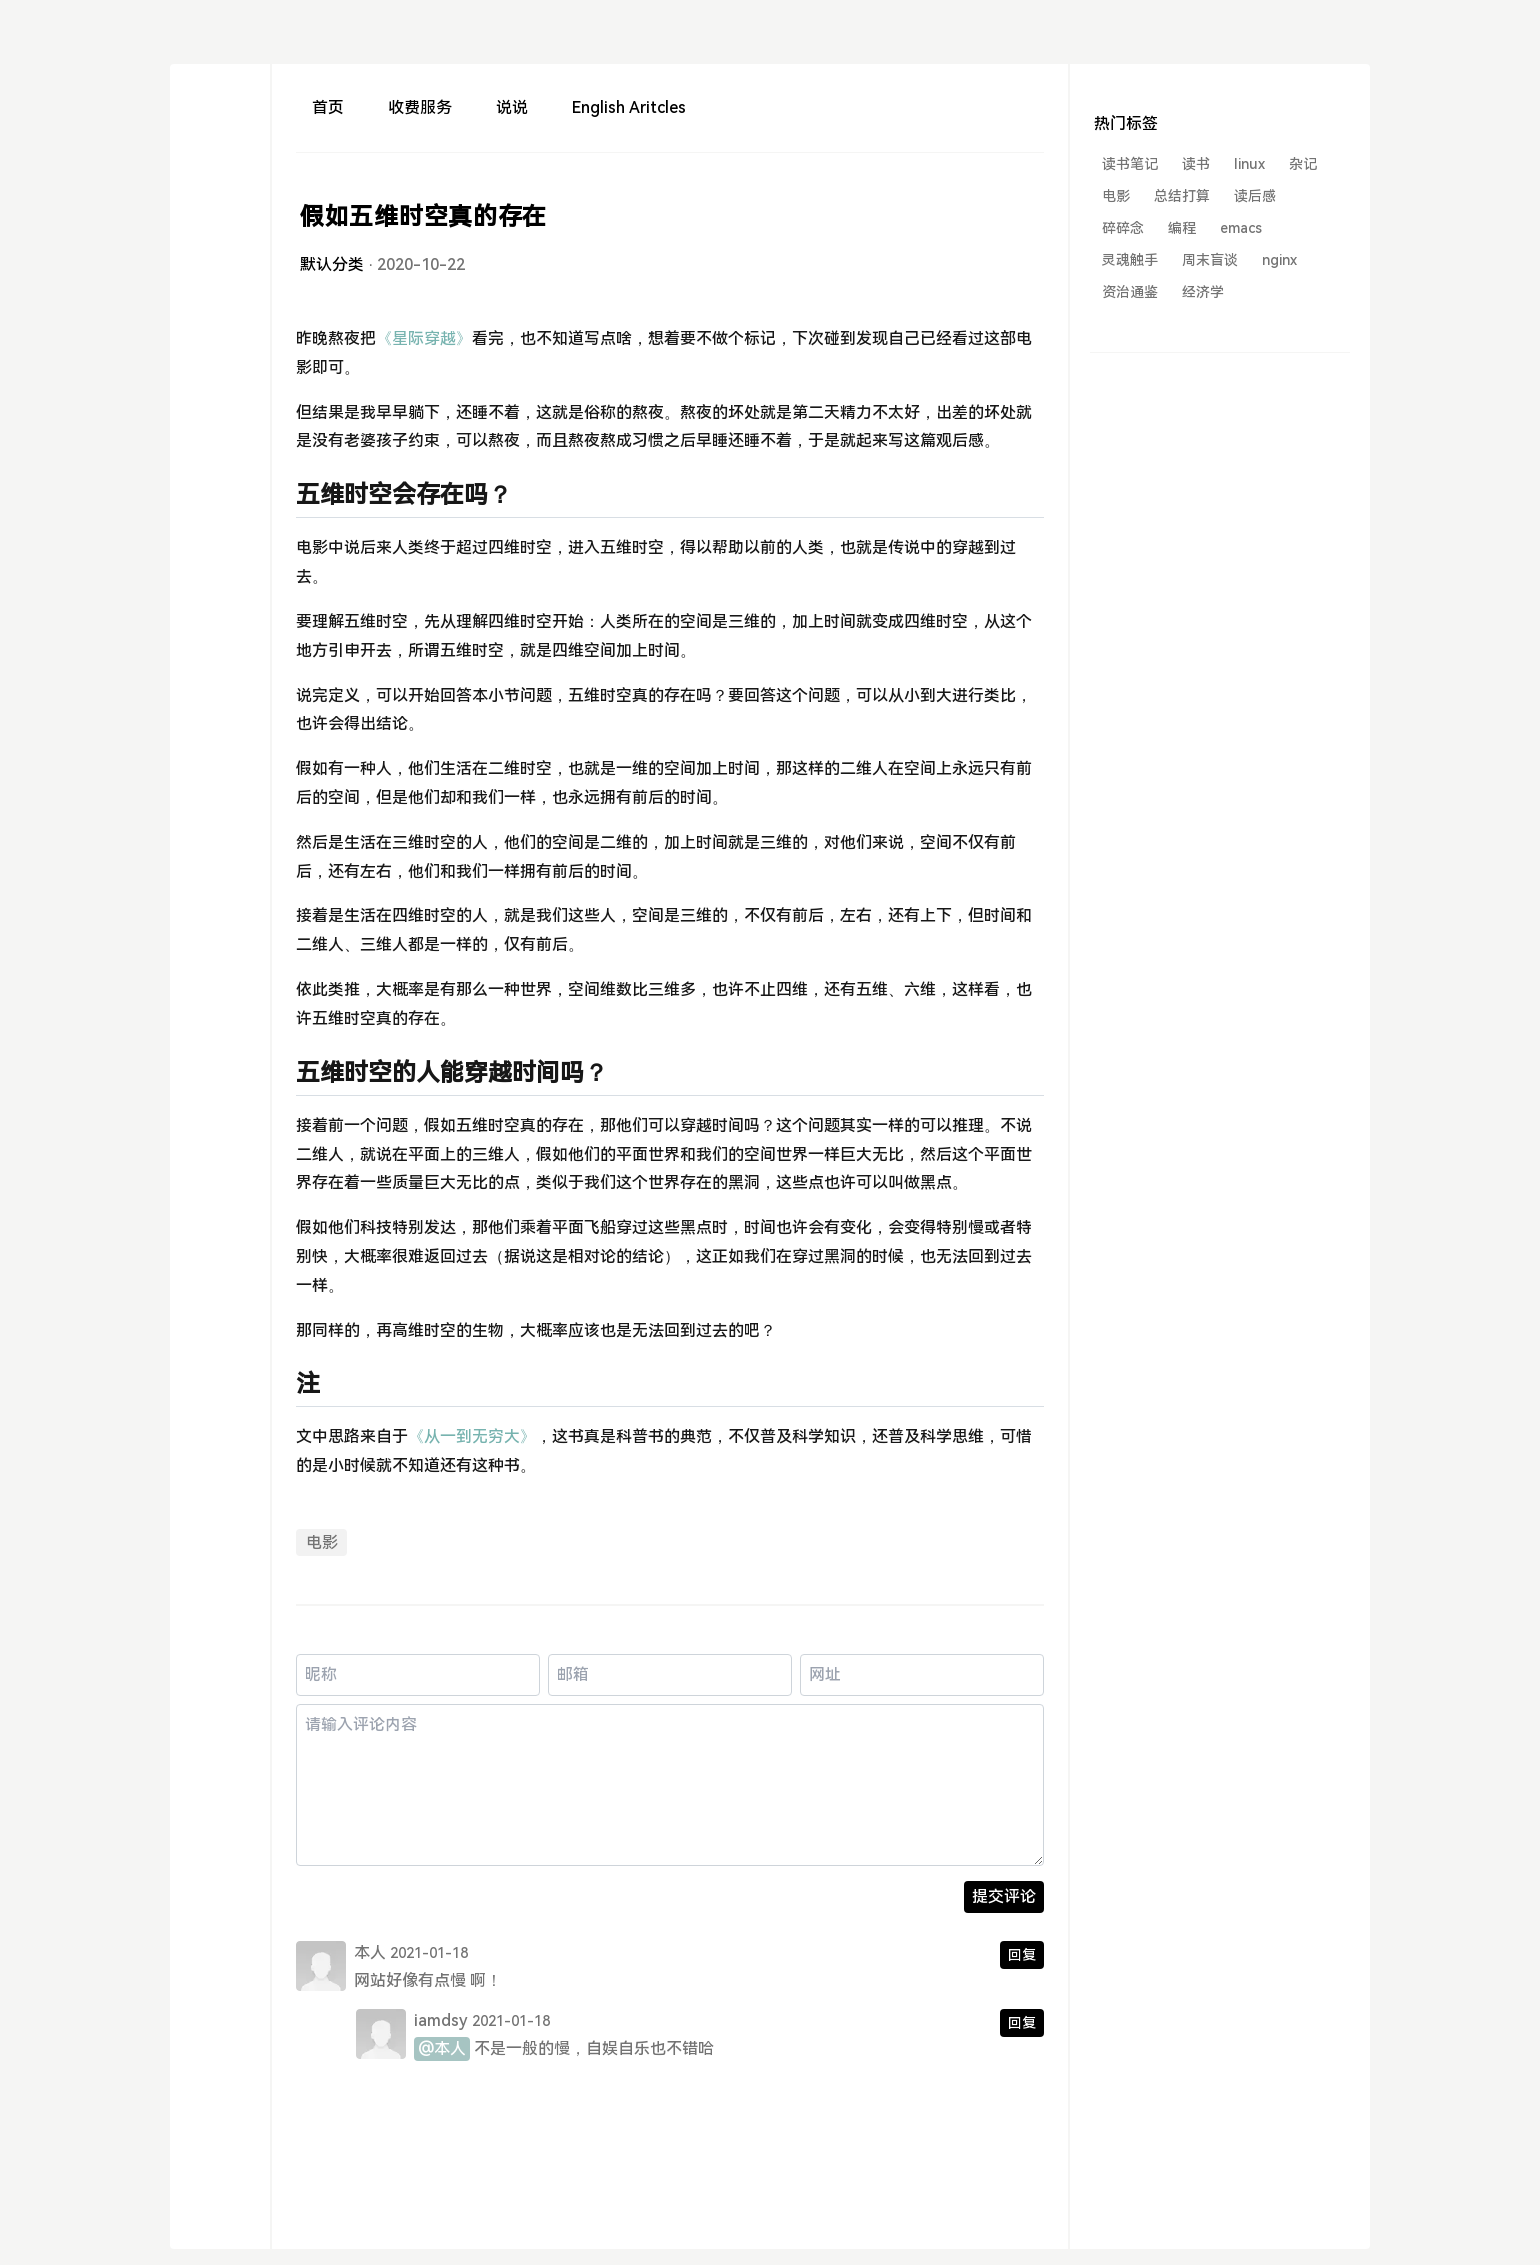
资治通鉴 (1130, 292)
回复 (1022, 1955)
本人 (370, 1952)
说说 (512, 107)
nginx (1279, 260)
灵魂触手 (1130, 260)
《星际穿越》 (424, 338)
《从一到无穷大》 (472, 1436)
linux (1249, 164)
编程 (1182, 228)
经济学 (1203, 292)
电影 (322, 1542)
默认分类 (332, 264)
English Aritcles (629, 107)
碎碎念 (1123, 228)
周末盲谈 (1210, 260)
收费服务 (420, 107)
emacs (1241, 228)
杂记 (1303, 164)
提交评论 (1004, 1896)
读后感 (1255, 196)
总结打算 (1182, 196)
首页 (328, 107)
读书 (1196, 164)
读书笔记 (1130, 164)
